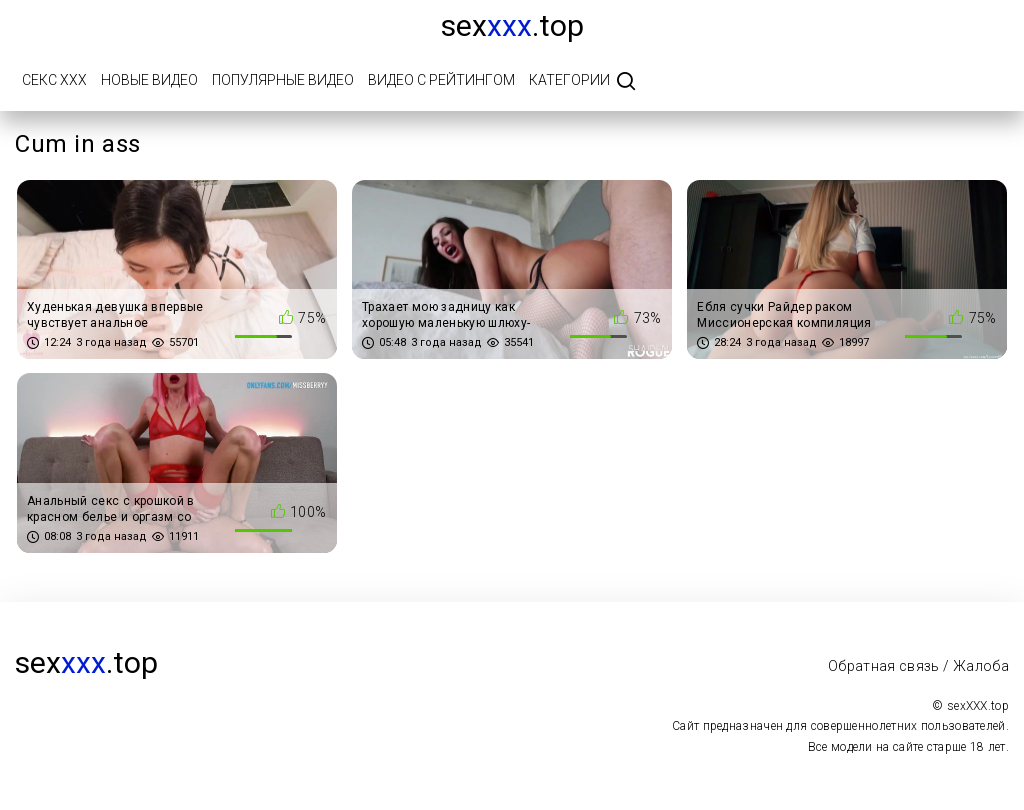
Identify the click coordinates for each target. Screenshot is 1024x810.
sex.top (512, 25)
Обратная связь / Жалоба (918, 666)
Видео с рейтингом (441, 80)
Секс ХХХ (54, 80)
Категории (569, 80)
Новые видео (149, 80)
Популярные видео (283, 80)
